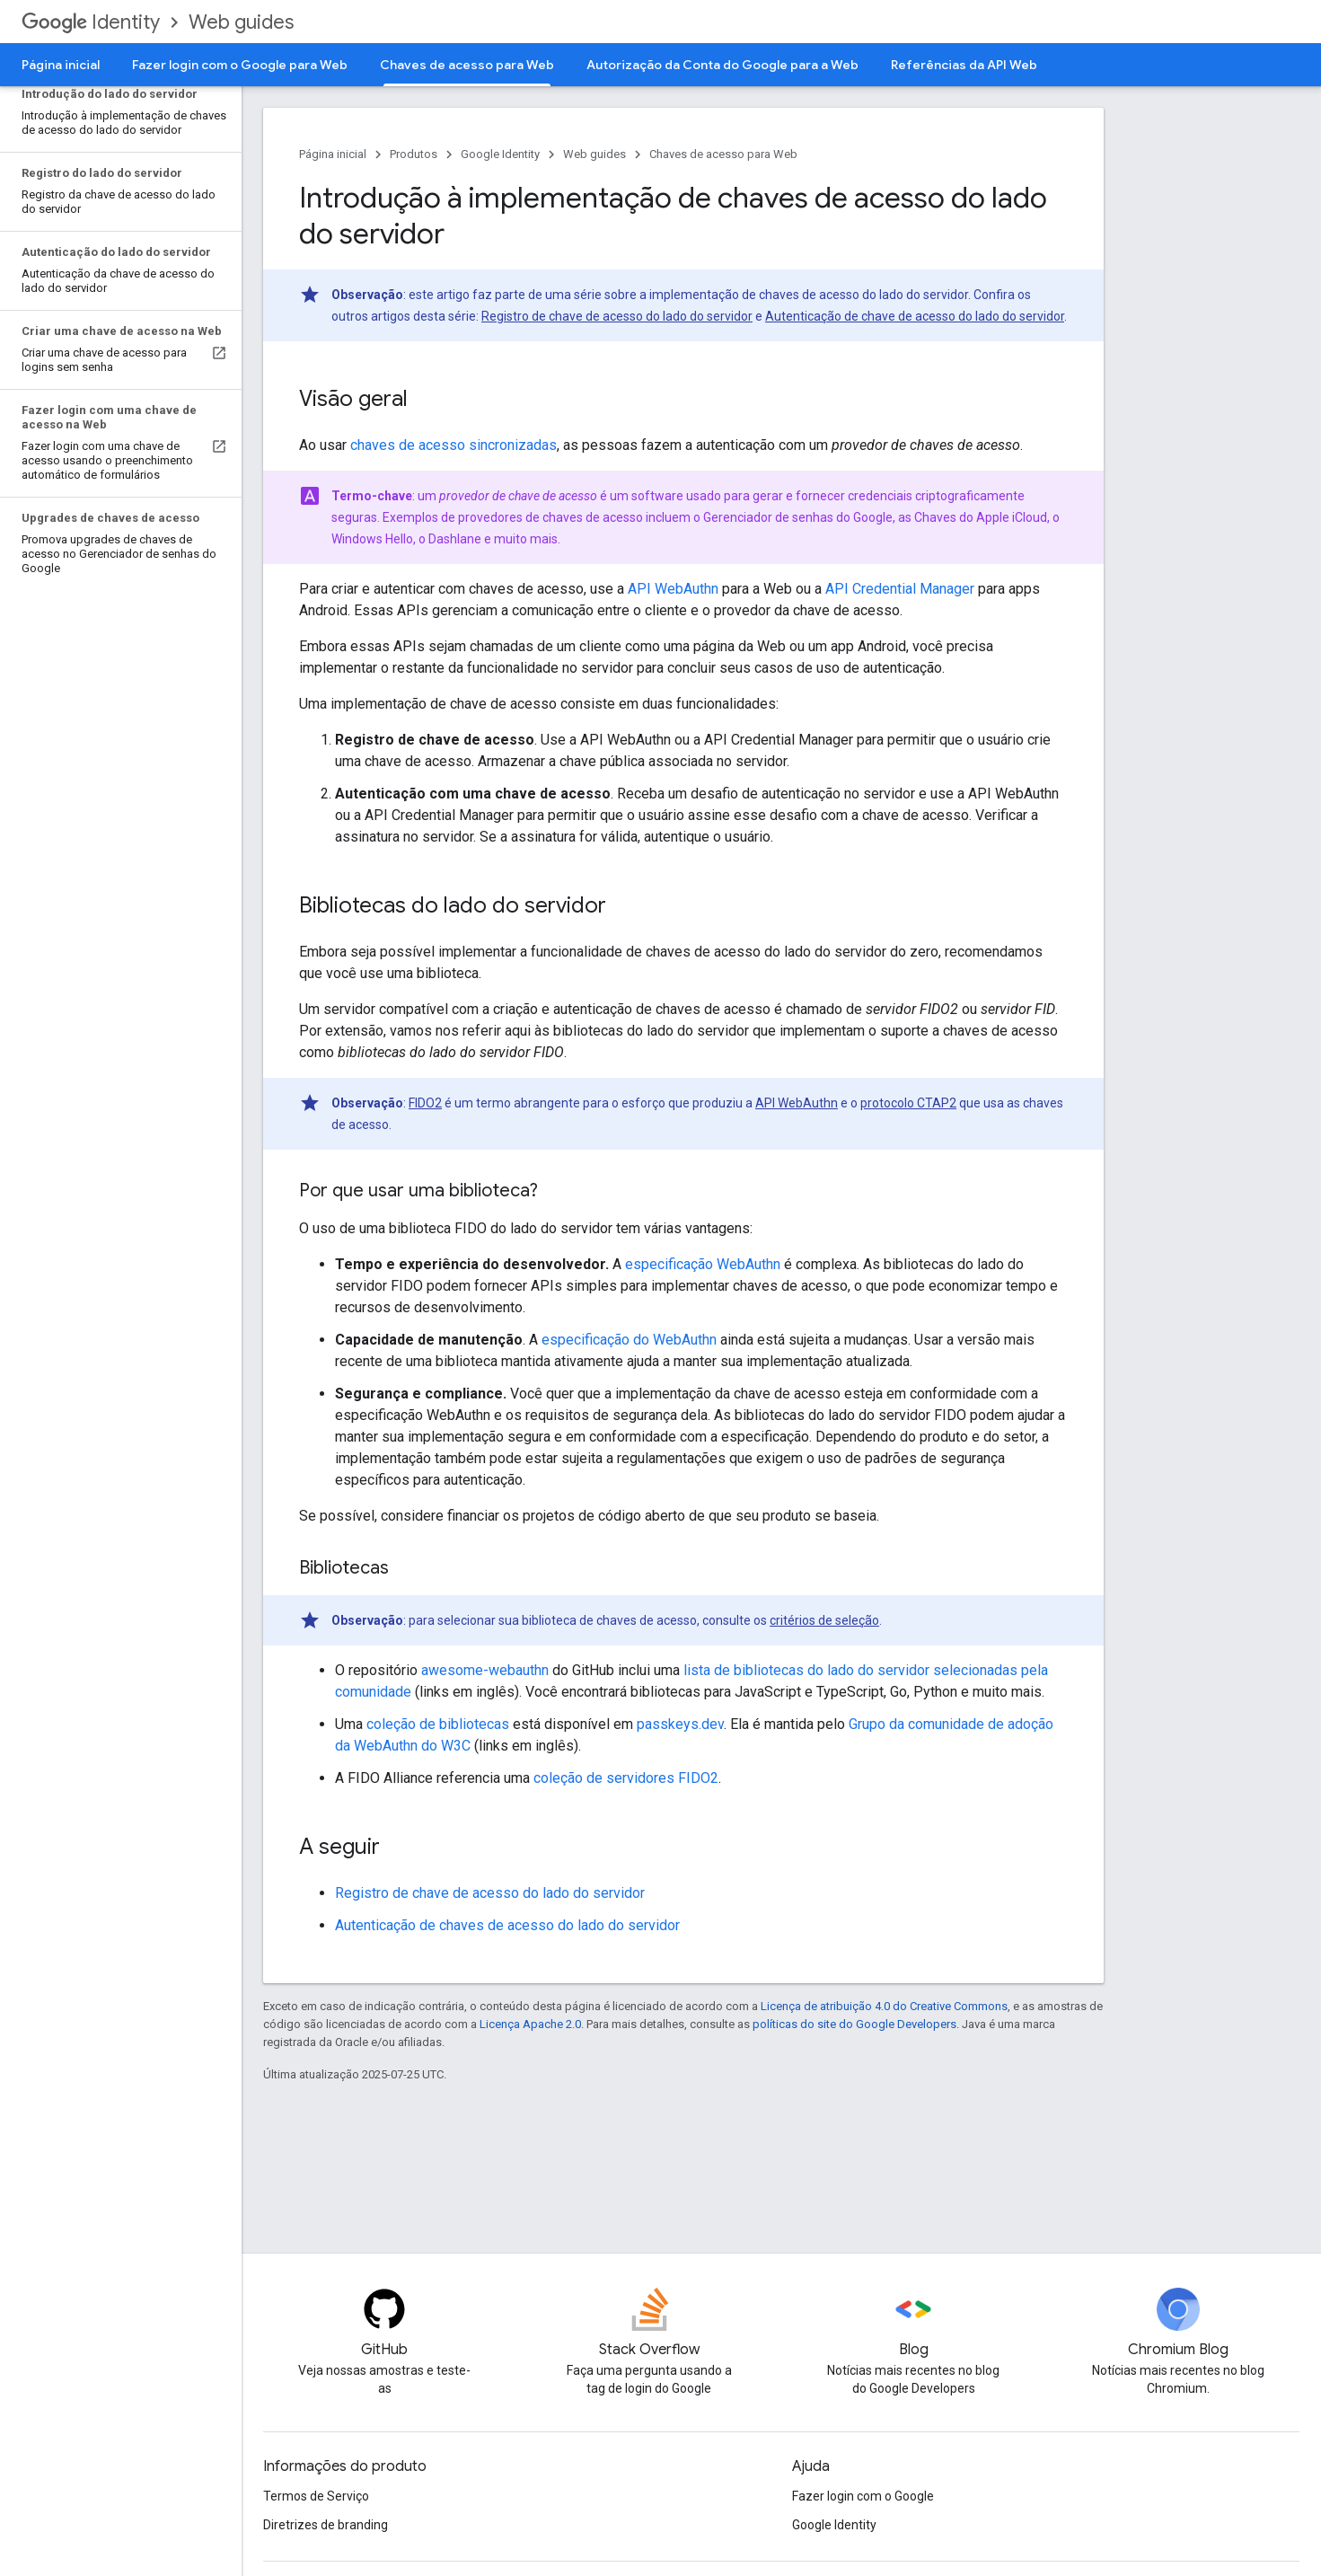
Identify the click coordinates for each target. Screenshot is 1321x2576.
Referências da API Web (964, 65)
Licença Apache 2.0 (530, 2024)
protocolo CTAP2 (908, 1103)
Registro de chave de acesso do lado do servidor (617, 316)
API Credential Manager (899, 588)
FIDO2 (425, 1103)
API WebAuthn (673, 588)
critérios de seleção (824, 1620)
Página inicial (61, 65)
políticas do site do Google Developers (854, 2024)
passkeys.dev (680, 1724)
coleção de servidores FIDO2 (625, 1777)
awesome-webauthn (485, 1670)
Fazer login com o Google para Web (240, 65)
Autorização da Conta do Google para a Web (722, 65)
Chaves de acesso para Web (723, 154)
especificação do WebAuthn (629, 1339)
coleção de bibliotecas (437, 1724)
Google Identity (500, 154)
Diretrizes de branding (325, 2525)
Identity (91, 22)
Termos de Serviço (316, 2496)
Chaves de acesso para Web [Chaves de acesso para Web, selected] (467, 65)
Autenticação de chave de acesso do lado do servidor (914, 316)
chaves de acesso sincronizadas (453, 445)
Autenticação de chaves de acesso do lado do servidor (507, 1925)
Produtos (413, 154)
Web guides (241, 22)
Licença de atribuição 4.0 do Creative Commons (884, 2006)
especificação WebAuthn (702, 1264)
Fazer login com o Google (863, 2496)
